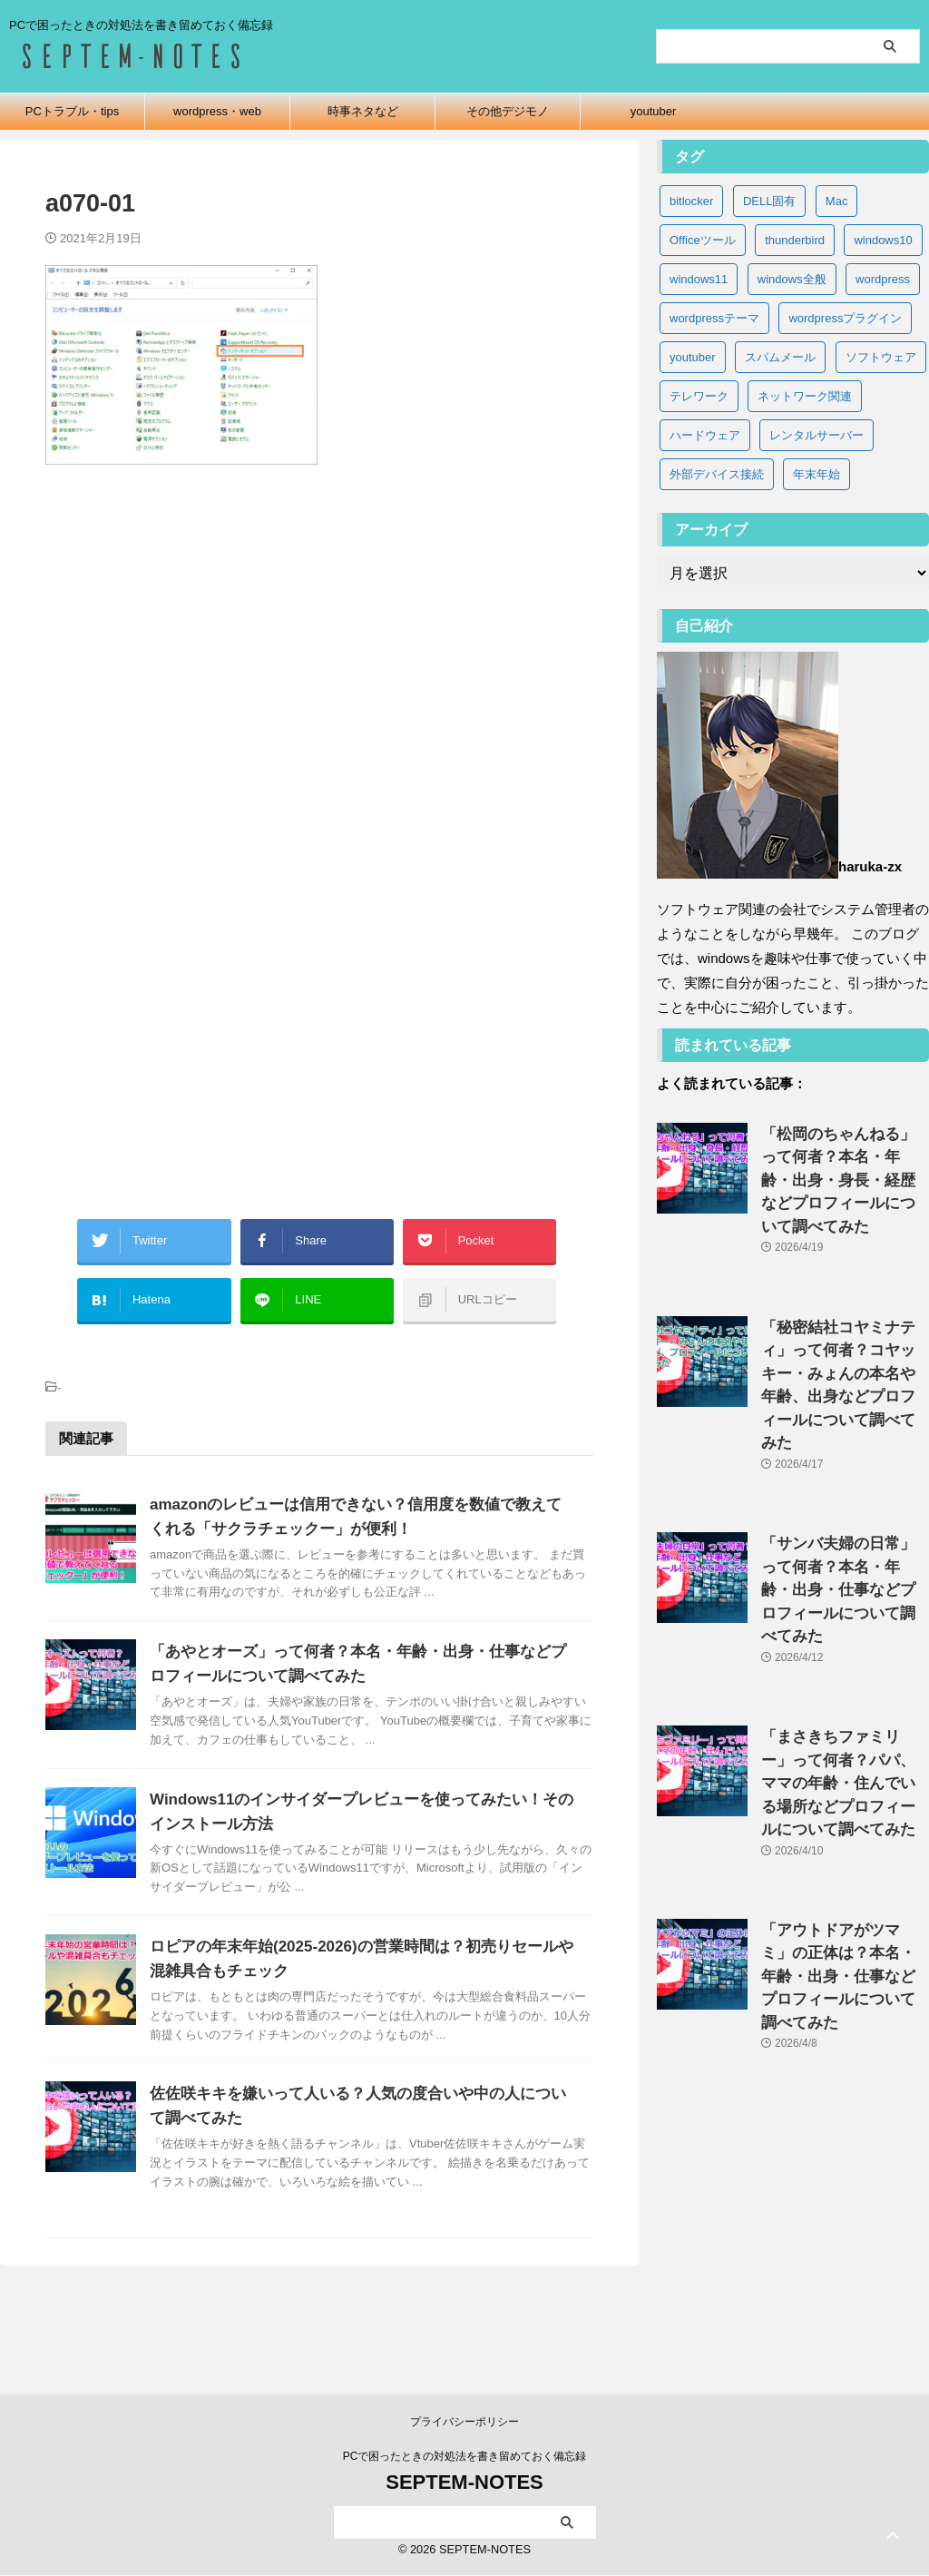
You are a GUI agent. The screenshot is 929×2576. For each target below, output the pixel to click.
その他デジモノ (507, 111)
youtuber (654, 111)
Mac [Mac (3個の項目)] (837, 201)
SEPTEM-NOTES (464, 2483)
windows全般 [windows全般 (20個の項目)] (792, 279)
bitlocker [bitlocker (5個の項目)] (691, 201)
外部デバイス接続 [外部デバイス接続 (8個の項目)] (717, 474)
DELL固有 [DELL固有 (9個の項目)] (770, 201)
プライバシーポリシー (464, 2422)
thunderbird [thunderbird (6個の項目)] (795, 240)
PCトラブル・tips (72, 111)
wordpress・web (217, 111)
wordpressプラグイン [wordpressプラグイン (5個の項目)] (845, 318)
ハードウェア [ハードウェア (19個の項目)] (705, 435)
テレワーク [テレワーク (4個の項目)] (699, 396)
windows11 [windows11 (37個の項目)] (699, 279)
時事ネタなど (363, 111)
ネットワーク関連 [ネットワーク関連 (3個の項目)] (805, 396)
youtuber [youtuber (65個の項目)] (693, 357)
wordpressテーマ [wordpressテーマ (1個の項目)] (714, 318)
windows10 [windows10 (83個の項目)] (883, 240)
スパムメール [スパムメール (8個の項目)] (780, 357)
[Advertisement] (319, 677)
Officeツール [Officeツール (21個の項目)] (703, 240)
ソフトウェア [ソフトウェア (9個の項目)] (881, 357)
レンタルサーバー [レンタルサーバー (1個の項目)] (816, 435)
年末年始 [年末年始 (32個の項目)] (816, 474)
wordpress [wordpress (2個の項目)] (883, 279)
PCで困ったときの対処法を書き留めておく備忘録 (465, 2457)
